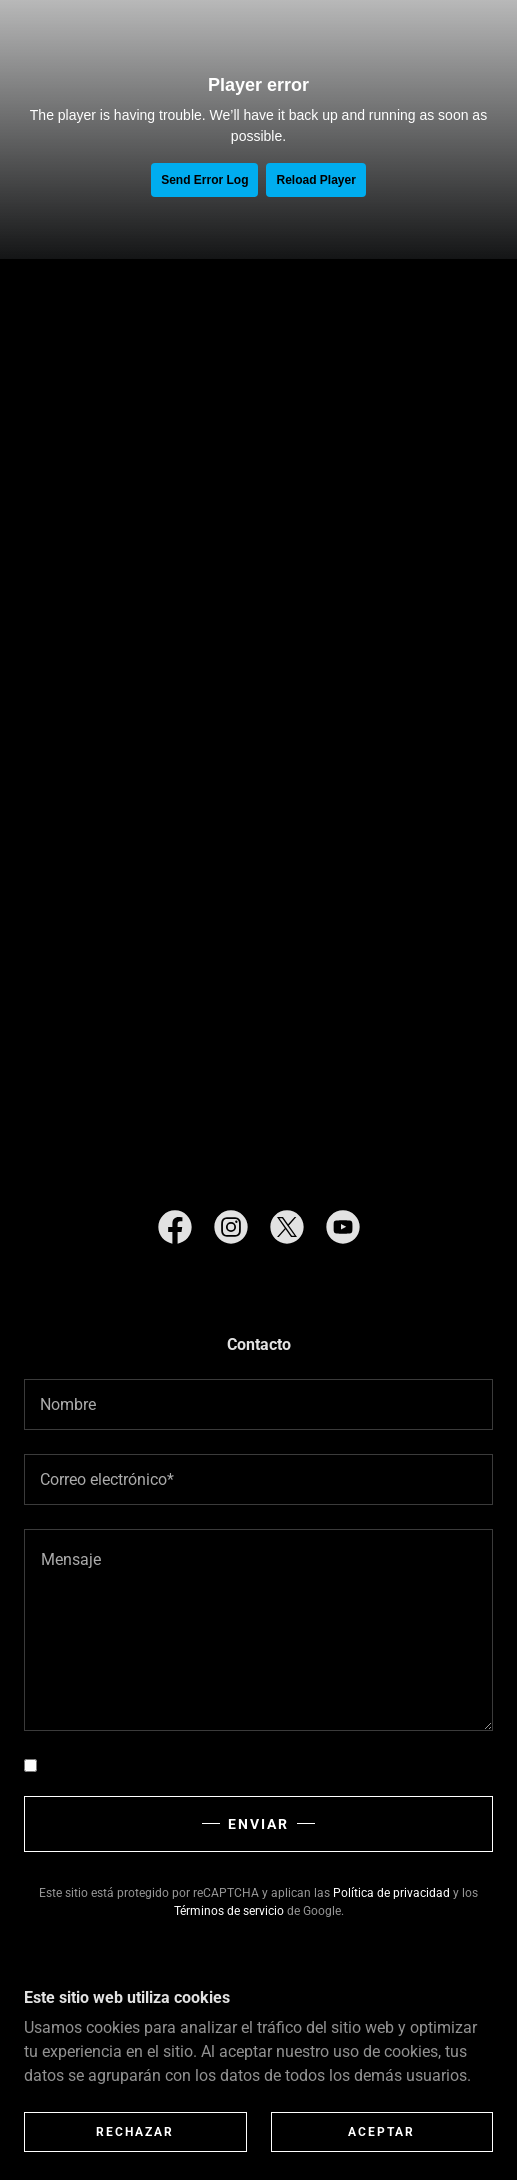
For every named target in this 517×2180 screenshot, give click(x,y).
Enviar (258, 1824)
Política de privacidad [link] (391, 1893)
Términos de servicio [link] (229, 1911)
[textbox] (258, 1404)
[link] (175, 1231)
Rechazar (135, 2132)
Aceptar (381, 2132)
